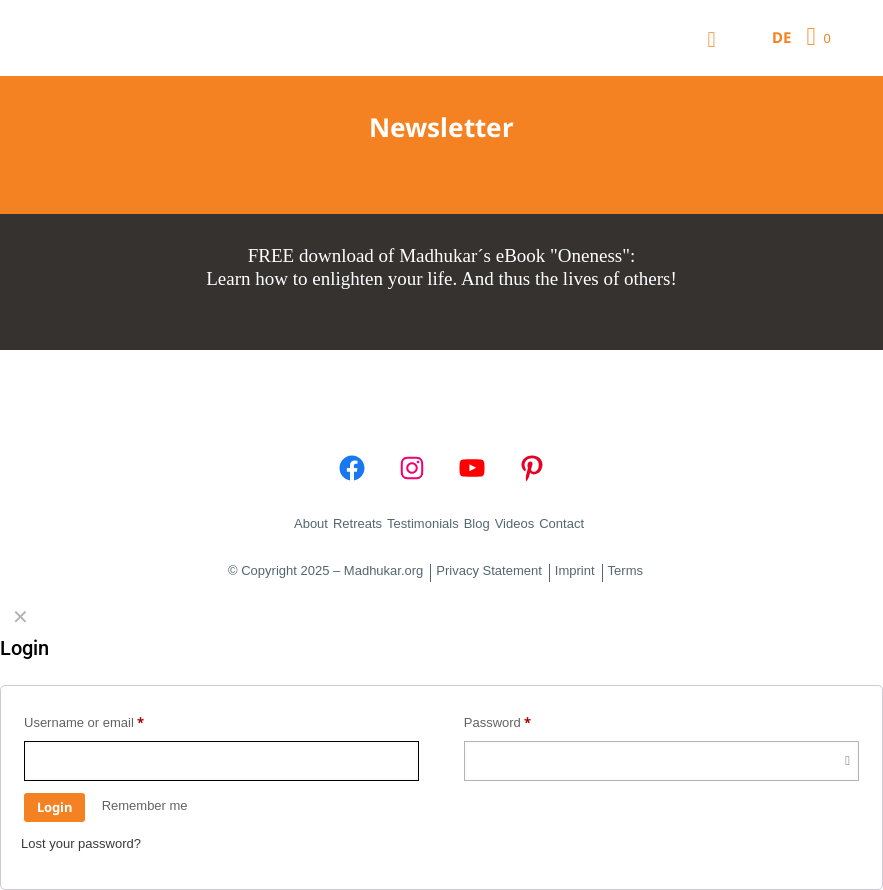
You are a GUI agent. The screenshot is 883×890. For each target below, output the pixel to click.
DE (781, 37)
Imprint (575, 571)
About (311, 523)
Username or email (84, 722)
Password (498, 722)
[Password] (661, 761)
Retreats (357, 523)
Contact (561, 523)
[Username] (221, 761)
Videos (515, 523)
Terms (625, 571)
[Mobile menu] (712, 38)
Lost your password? (81, 843)
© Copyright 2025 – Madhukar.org (325, 571)
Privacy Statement (489, 571)
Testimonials (423, 523)
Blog (477, 523)
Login (54, 807)
